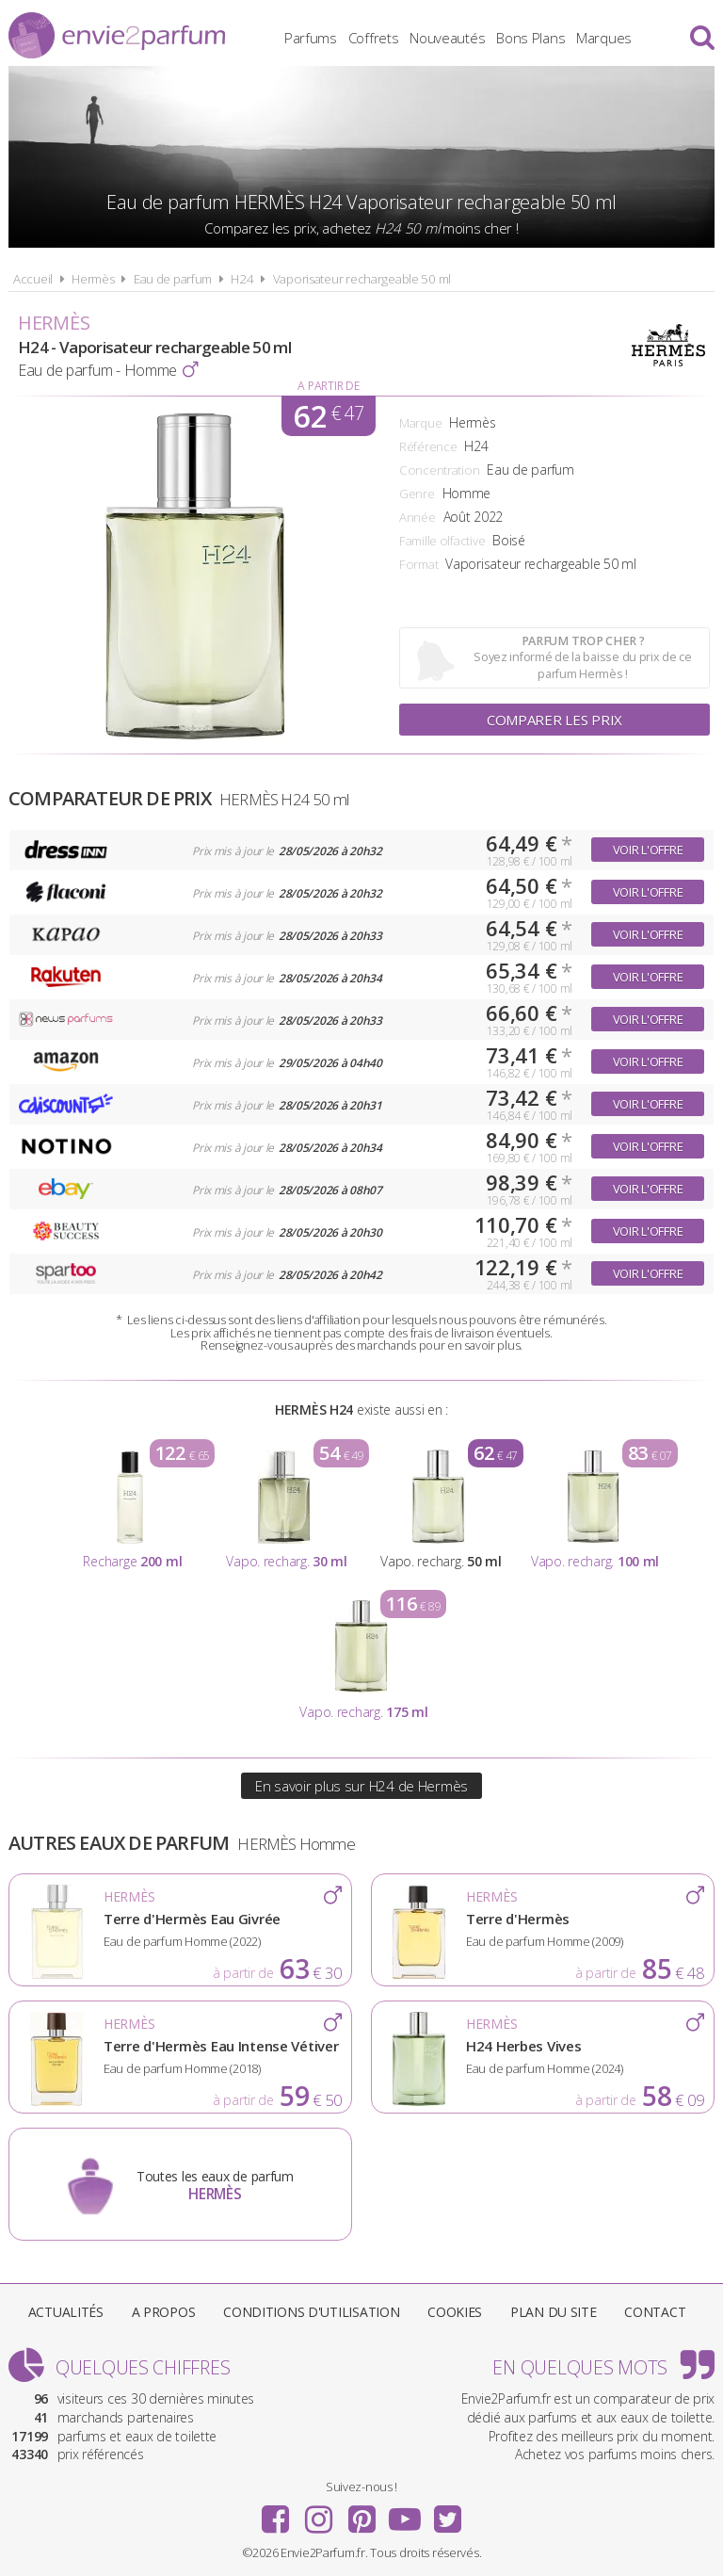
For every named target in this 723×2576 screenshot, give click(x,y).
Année (417, 517)
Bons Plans (530, 37)
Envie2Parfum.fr (116, 35)
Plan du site (553, 2312)
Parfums (310, 37)
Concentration (439, 470)
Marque (420, 422)
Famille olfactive (442, 540)
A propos (164, 2312)
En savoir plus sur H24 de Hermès (361, 1785)
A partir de (328, 386)
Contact (654, 2312)
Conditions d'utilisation (311, 2312)
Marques (604, 37)
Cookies (454, 2312)
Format (418, 564)
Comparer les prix (554, 719)
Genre (417, 493)
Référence (428, 446)
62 (328, 415)
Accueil (33, 278)
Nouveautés (447, 37)
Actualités (66, 2312)
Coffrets (373, 37)
